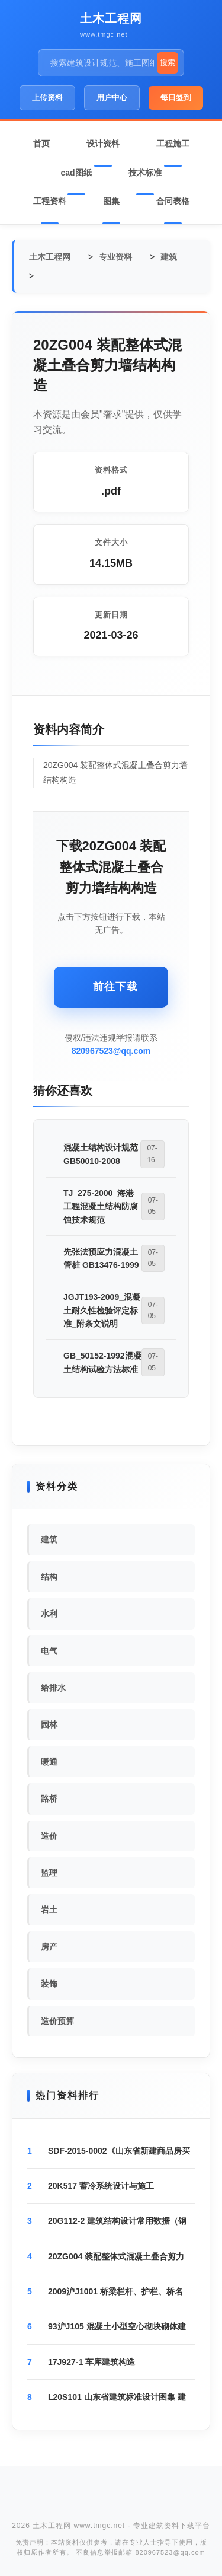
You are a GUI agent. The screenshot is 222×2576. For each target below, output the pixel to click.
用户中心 (111, 97)
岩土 (49, 1909)
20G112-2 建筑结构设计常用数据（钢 (117, 2221)
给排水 (53, 1687)
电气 (49, 1651)
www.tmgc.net (103, 34)
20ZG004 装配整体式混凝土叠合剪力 (116, 2256)
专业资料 (115, 257)
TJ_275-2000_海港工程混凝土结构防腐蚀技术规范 (100, 1206)
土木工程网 (111, 18)
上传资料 (47, 97)
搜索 (167, 62)
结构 (49, 1577)
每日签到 (175, 97)
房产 (49, 1947)
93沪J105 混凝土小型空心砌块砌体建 (117, 2326)
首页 (41, 143)
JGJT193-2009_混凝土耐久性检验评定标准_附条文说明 (101, 1310)
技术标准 (145, 172)
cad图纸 (75, 172)
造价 (49, 1836)
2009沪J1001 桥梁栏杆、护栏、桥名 (115, 2291)
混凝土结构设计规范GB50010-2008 (100, 1154)
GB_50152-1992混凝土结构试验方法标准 (102, 1362)
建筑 (168, 257)
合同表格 (172, 201)
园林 (49, 1724)
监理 (49, 1872)
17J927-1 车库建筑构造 (91, 2362)
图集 (111, 201)
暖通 (49, 1762)
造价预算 (57, 2021)
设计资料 (103, 143)
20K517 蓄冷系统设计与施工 (101, 2186)
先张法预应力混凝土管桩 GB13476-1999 (101, 1258)
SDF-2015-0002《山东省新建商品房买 (119, 2151)
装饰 (49, 1983)
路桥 (49, 1798)
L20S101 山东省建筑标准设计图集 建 (117, 2397)
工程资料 (49, 201)
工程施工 (172, 143)
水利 (49, 1613)
